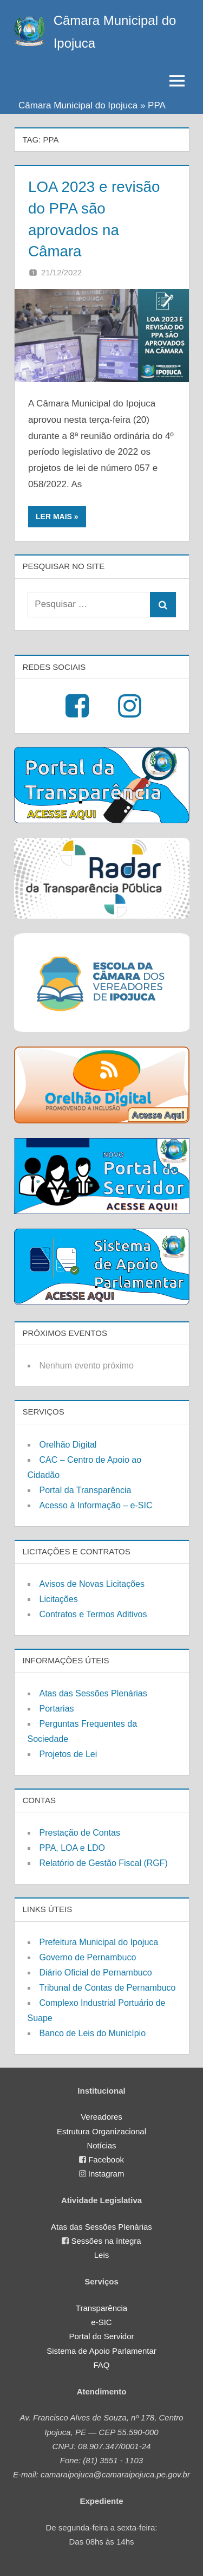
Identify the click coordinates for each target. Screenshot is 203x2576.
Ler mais (54, 515)
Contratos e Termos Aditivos (93, 1613)
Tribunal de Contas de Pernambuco (108, 1986)
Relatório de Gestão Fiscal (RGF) (104, 1862)
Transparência (101, 2306)
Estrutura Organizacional (101, 2129)
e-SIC (101, 2321)
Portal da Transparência (86, 1488)
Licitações (59, 1598)
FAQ (101, 2363)
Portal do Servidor (101, 2335)
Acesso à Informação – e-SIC (96, 1503)
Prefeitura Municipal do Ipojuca (99, 1940)
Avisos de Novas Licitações (92, 1582)
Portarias (57, 1707)
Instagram (106, 2172)
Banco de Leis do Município (93, 2031)
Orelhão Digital (68, 1443)
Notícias (101, 2143)
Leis (101, 2253)
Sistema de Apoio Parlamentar (101, 2349)
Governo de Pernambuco (88, 1955)
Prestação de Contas (80, 1831)
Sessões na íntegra (106, 2239)
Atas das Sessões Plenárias (93, 1691)
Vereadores (101, 2115)
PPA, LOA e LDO (73, 1846)
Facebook (106, 2158)
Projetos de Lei (68, 1752)
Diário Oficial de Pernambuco (96, 1970)
